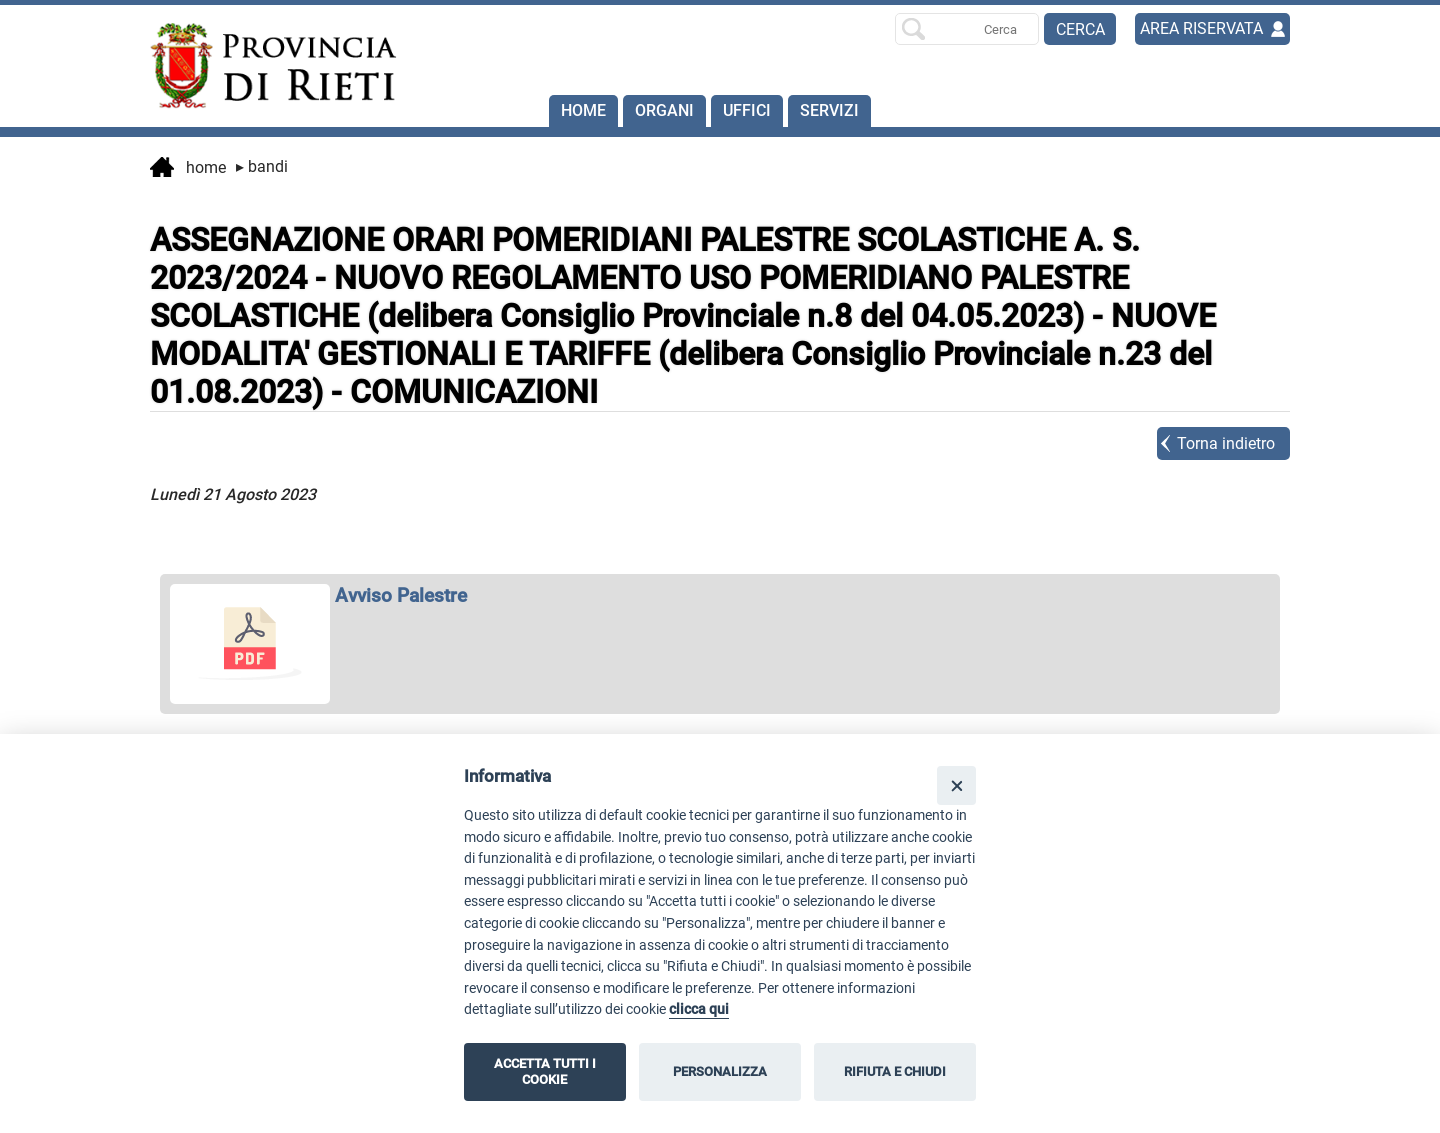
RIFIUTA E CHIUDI (895, 1071)
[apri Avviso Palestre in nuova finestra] (720, 595)
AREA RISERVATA (1201, 28)
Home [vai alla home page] (188, 169)
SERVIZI (829, 110)
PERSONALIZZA (720, 1071)
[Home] (264, 66)
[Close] (956, 785)
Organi (664, 110)
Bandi (262, 166)
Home (583, 110)
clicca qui (699, 1009)
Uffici (747, 110)
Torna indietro (1226, 443)
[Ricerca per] (967, 29)
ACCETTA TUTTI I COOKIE (545, 1071)
